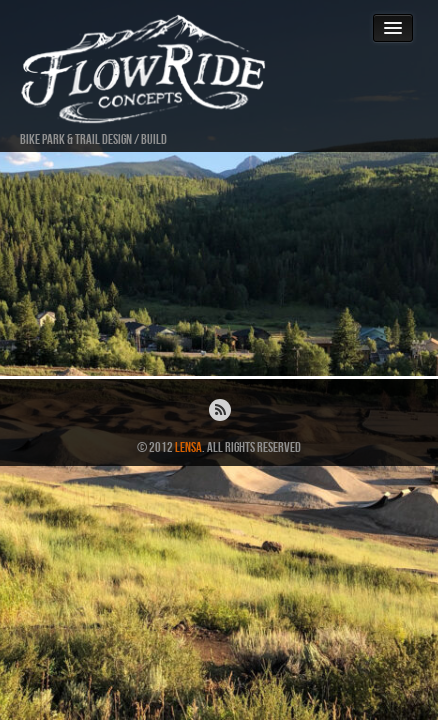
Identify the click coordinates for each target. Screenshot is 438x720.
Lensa (188, 447)
